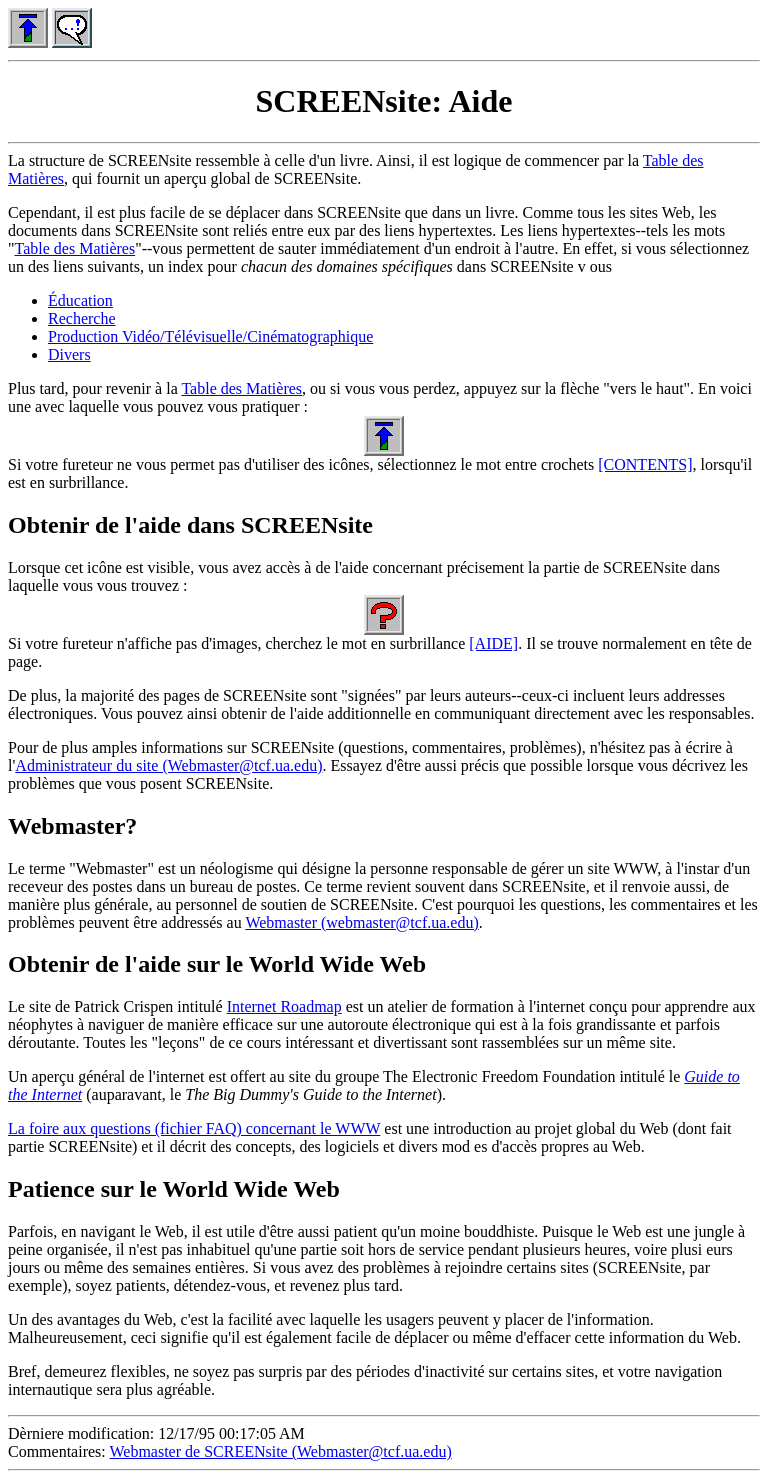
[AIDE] (493, 643)
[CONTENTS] (645, 464)
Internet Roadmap (284, 1006)
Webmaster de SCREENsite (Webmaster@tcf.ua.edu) (280, 1451)
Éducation (80, 300)
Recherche (82, 318)
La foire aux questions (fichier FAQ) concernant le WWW (194, 1128)
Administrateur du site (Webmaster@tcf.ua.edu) (168, 765)
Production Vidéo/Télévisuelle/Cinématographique (210, 336)
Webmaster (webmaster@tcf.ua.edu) (361, 922)
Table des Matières (75, 248)
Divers (69, 354)
